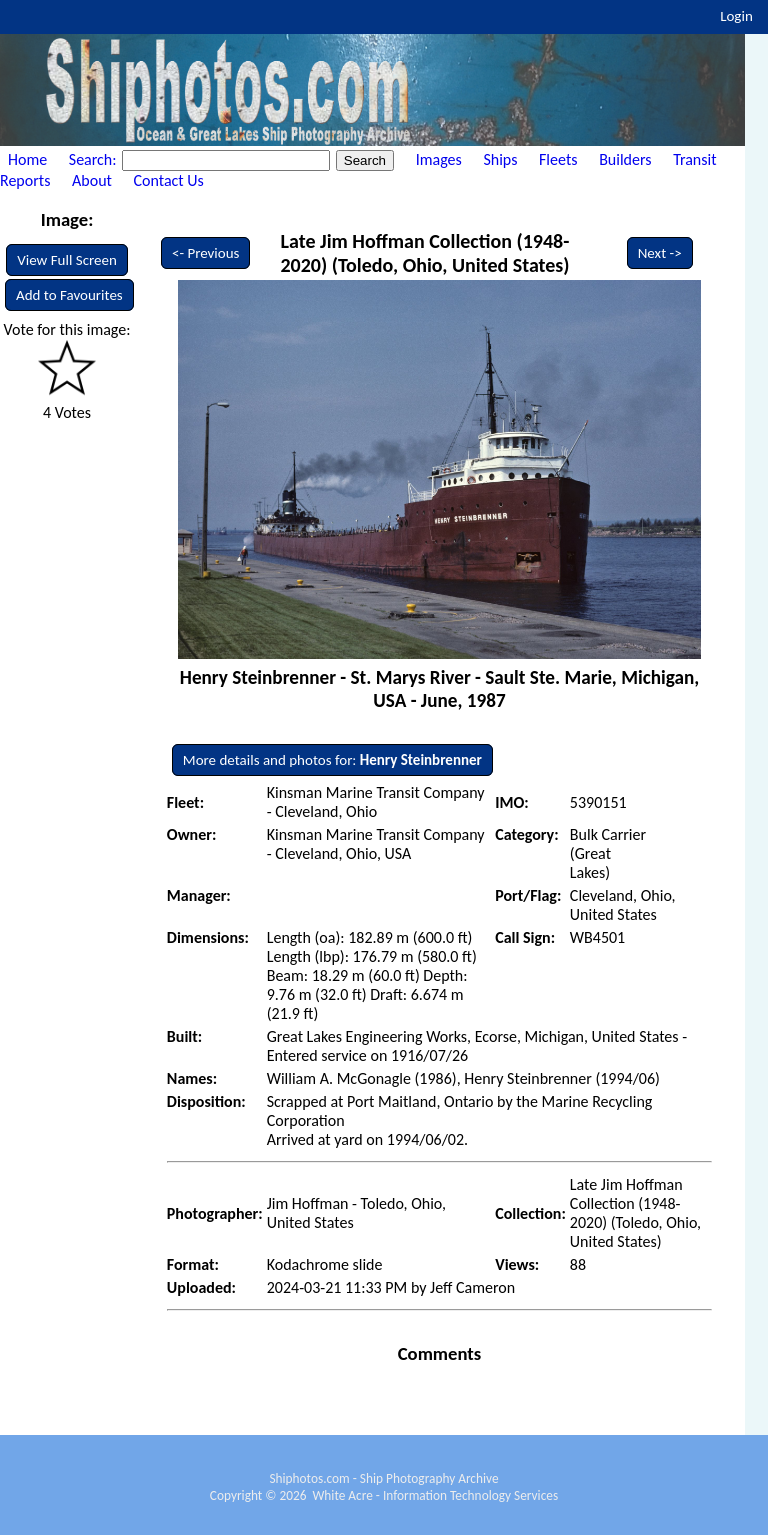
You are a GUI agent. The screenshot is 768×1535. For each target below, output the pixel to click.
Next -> (660, 253)
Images (439, 159)
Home (27, 159)
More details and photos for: (332, 760)
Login (736, 16)
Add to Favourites (69, 295)
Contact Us (169, 180)
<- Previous (206, 253)
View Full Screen (67, 260)
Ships (500, 159)
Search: (94, 159)
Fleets (558, 159)
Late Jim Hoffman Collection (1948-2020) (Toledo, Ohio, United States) (424, 253)
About (92, 180)
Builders (625, 159)
